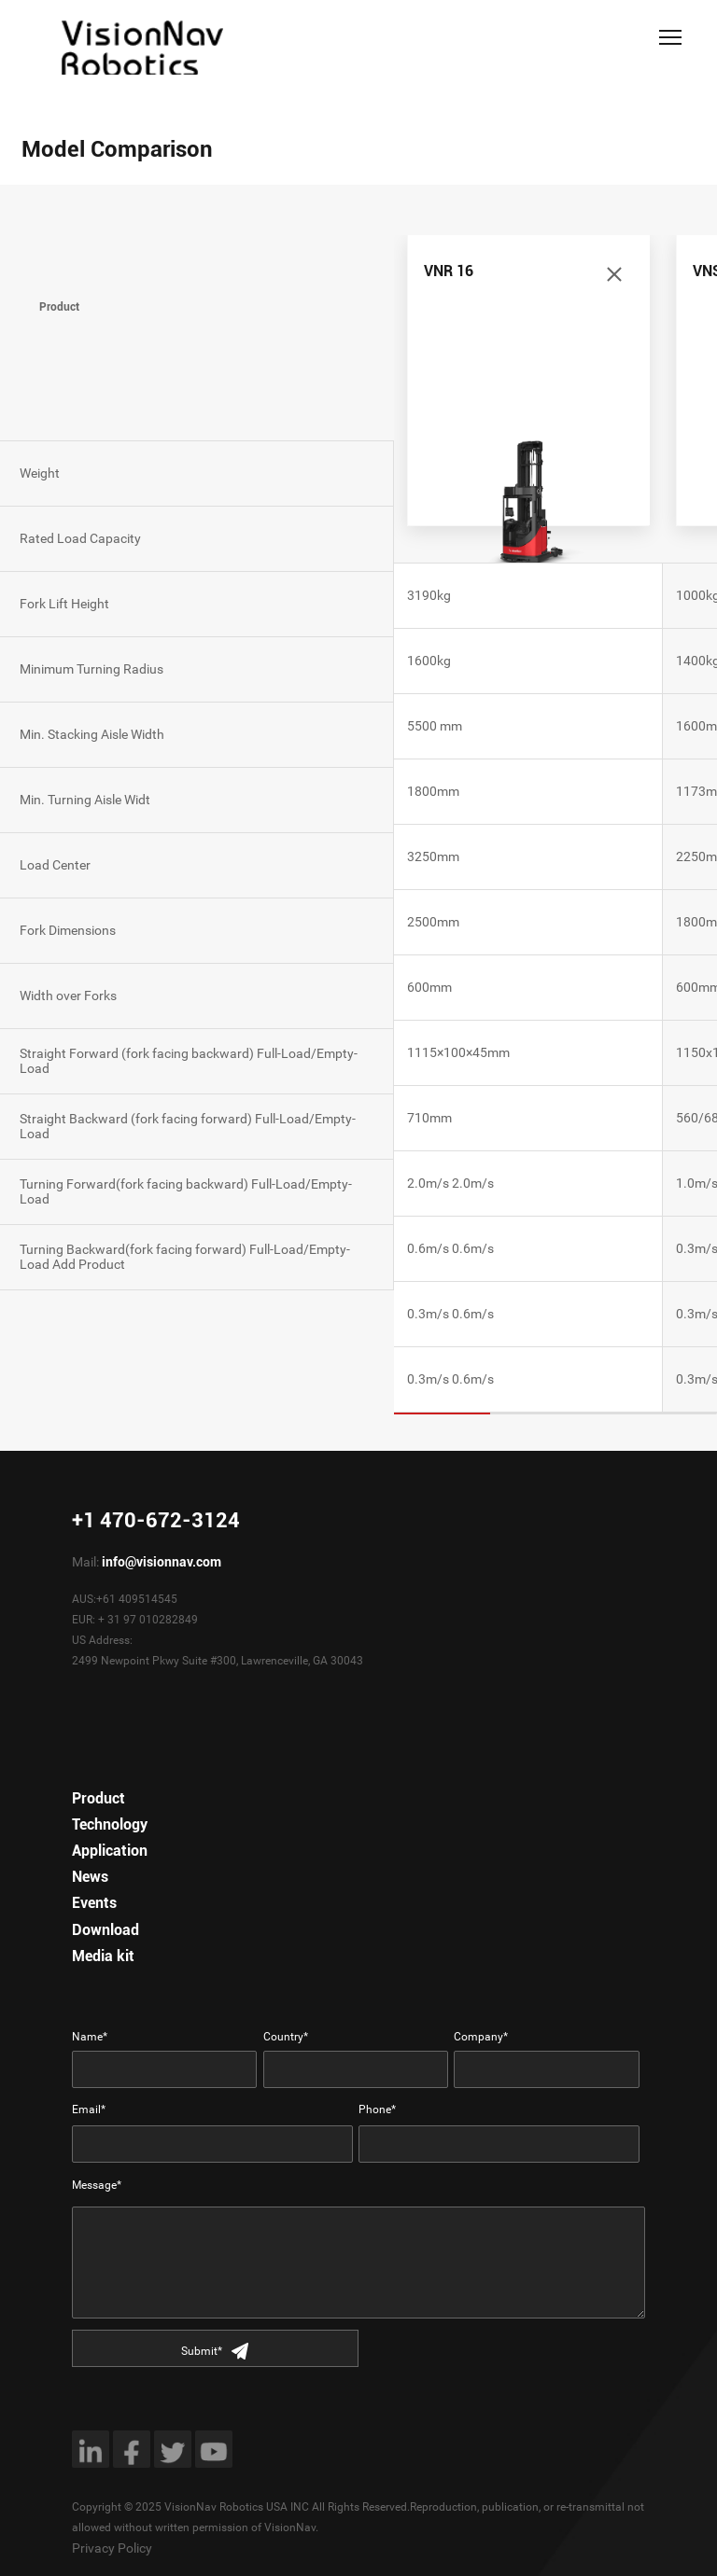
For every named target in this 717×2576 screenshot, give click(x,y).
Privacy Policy (112, 2548)
